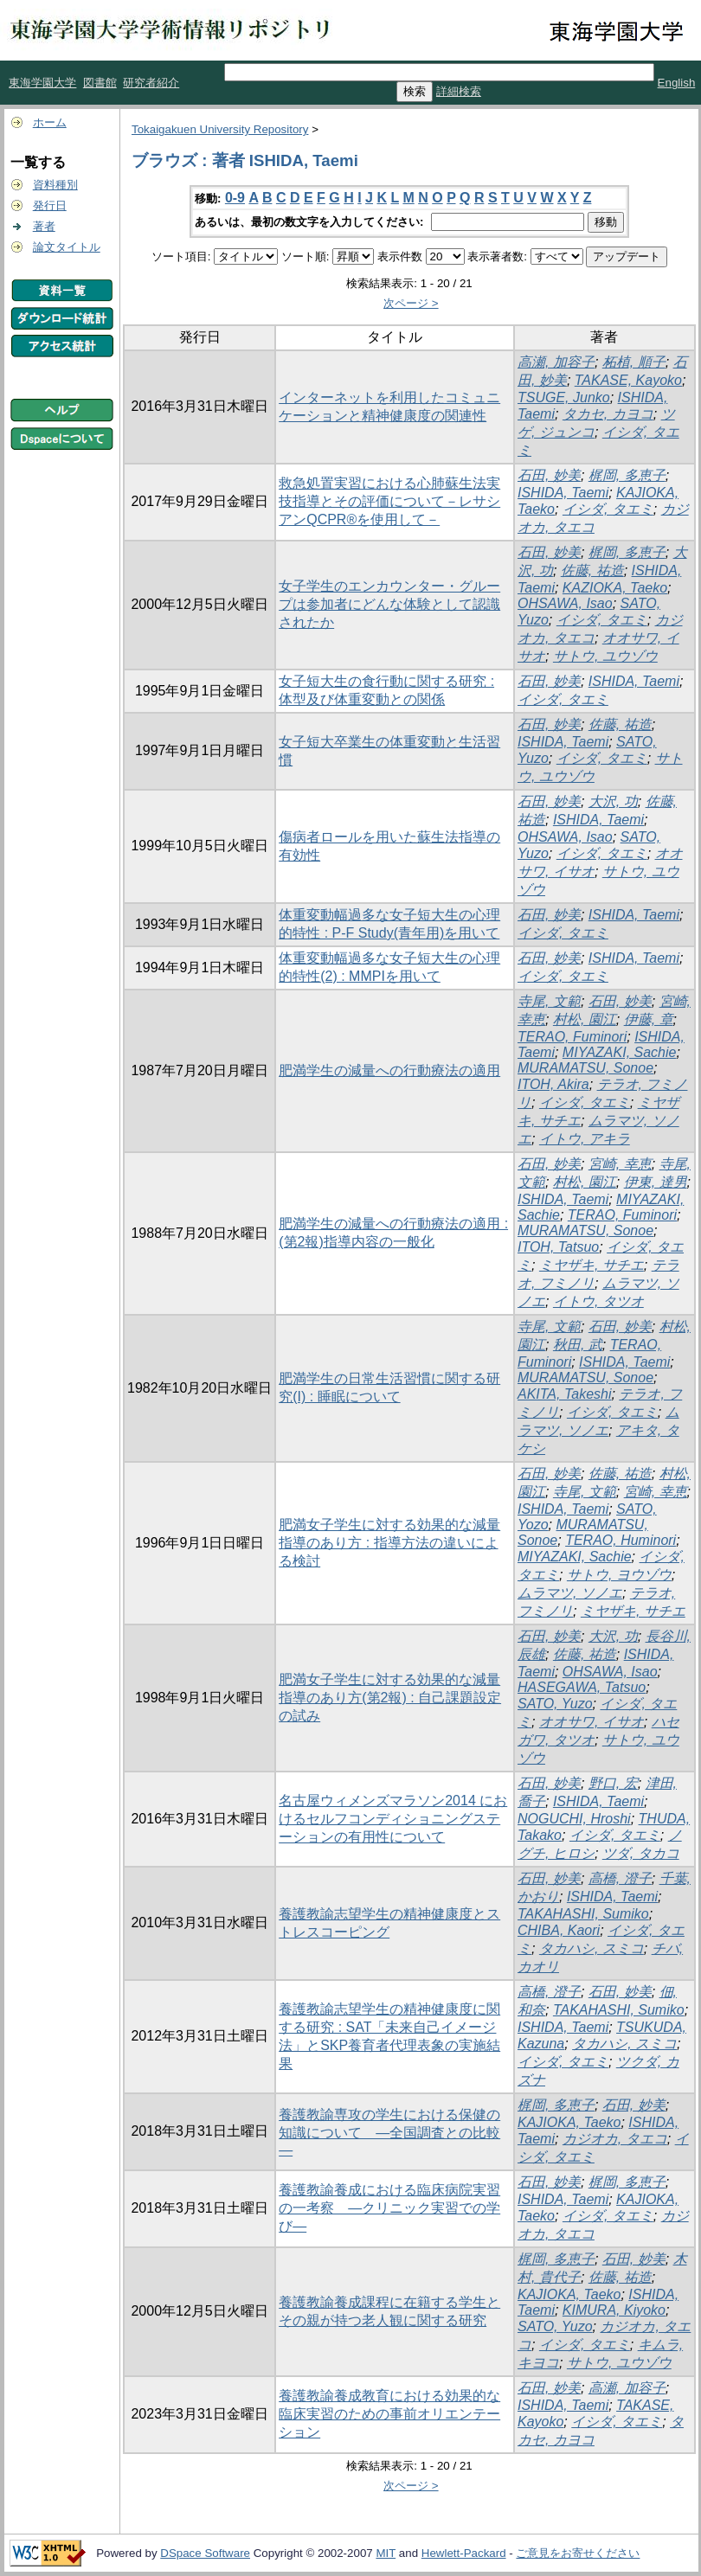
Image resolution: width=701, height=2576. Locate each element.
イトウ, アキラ (584, 1138)
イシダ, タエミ (608, 509)
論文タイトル (66, 246)
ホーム (50, 122)
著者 (44, 226)
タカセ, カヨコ (608, 414)
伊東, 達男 (655, 1182)
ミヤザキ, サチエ (591, 1265)
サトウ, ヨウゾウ (619, 1574)
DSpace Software (205, 2553)
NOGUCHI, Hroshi (574, 1818)
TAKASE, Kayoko (628, 380)
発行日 (50, 205)
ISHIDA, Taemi (563, 492)
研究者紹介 (151, 82)
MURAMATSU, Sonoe (585, 1068)
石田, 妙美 (549, 475)
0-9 (235, 197)
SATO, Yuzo (555, 1703)
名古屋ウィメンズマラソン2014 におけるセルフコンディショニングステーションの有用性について (393, 1818)
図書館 (100, 82)
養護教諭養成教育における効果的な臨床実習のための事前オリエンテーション (389, 2413)
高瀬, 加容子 (556, 362)
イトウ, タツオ (598, 1301)
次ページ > (411, 303)
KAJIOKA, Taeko (569, 2122)
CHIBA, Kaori (559, 1930)
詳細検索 (458, 91)
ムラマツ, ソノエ (570, 1593)
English (677, 82)
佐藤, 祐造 (592, 570)
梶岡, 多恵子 (627, 475)
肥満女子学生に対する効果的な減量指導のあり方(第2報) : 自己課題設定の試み (390, 1697)
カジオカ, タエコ (615, 2138)
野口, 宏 (613, 1783)
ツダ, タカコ (640, 1853)
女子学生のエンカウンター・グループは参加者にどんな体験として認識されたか (389, 604)
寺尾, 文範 (549, 1001)
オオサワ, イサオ (591, 1721)
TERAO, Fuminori (572, 1036)
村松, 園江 (584, 1019)
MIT (386, 2553)
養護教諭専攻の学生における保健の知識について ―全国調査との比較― (389, 2132)
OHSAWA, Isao (565, 603)
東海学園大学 (42, 82)
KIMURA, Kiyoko (614, 2310)
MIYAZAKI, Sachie (620, 1052)
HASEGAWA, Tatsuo (582, 1687)
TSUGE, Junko (564, 397)
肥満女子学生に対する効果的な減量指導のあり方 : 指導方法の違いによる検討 (389, 1542)
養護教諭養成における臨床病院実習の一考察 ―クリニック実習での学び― (389, 2207)
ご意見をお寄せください (578, 2553)
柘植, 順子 (634, 362)
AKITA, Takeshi (565, 1394)
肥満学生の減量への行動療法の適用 (389, 1070)
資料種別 (55, 184)
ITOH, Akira (553, 1084)
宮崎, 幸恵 (620, 1164)
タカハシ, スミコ (591, 1948)
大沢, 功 (613, 801)
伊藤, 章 (648, 1019)
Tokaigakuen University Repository (220, 129)
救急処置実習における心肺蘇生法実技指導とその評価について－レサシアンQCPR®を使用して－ (389, 501)
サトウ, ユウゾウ (605, 656)
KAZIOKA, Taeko (615, 587)
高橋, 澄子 (620, 1878)
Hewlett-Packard (463, 2553)
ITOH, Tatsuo (558, 1247)
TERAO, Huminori (620, 1540)
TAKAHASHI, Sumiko (583, 1913)
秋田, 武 (577, 1344)
